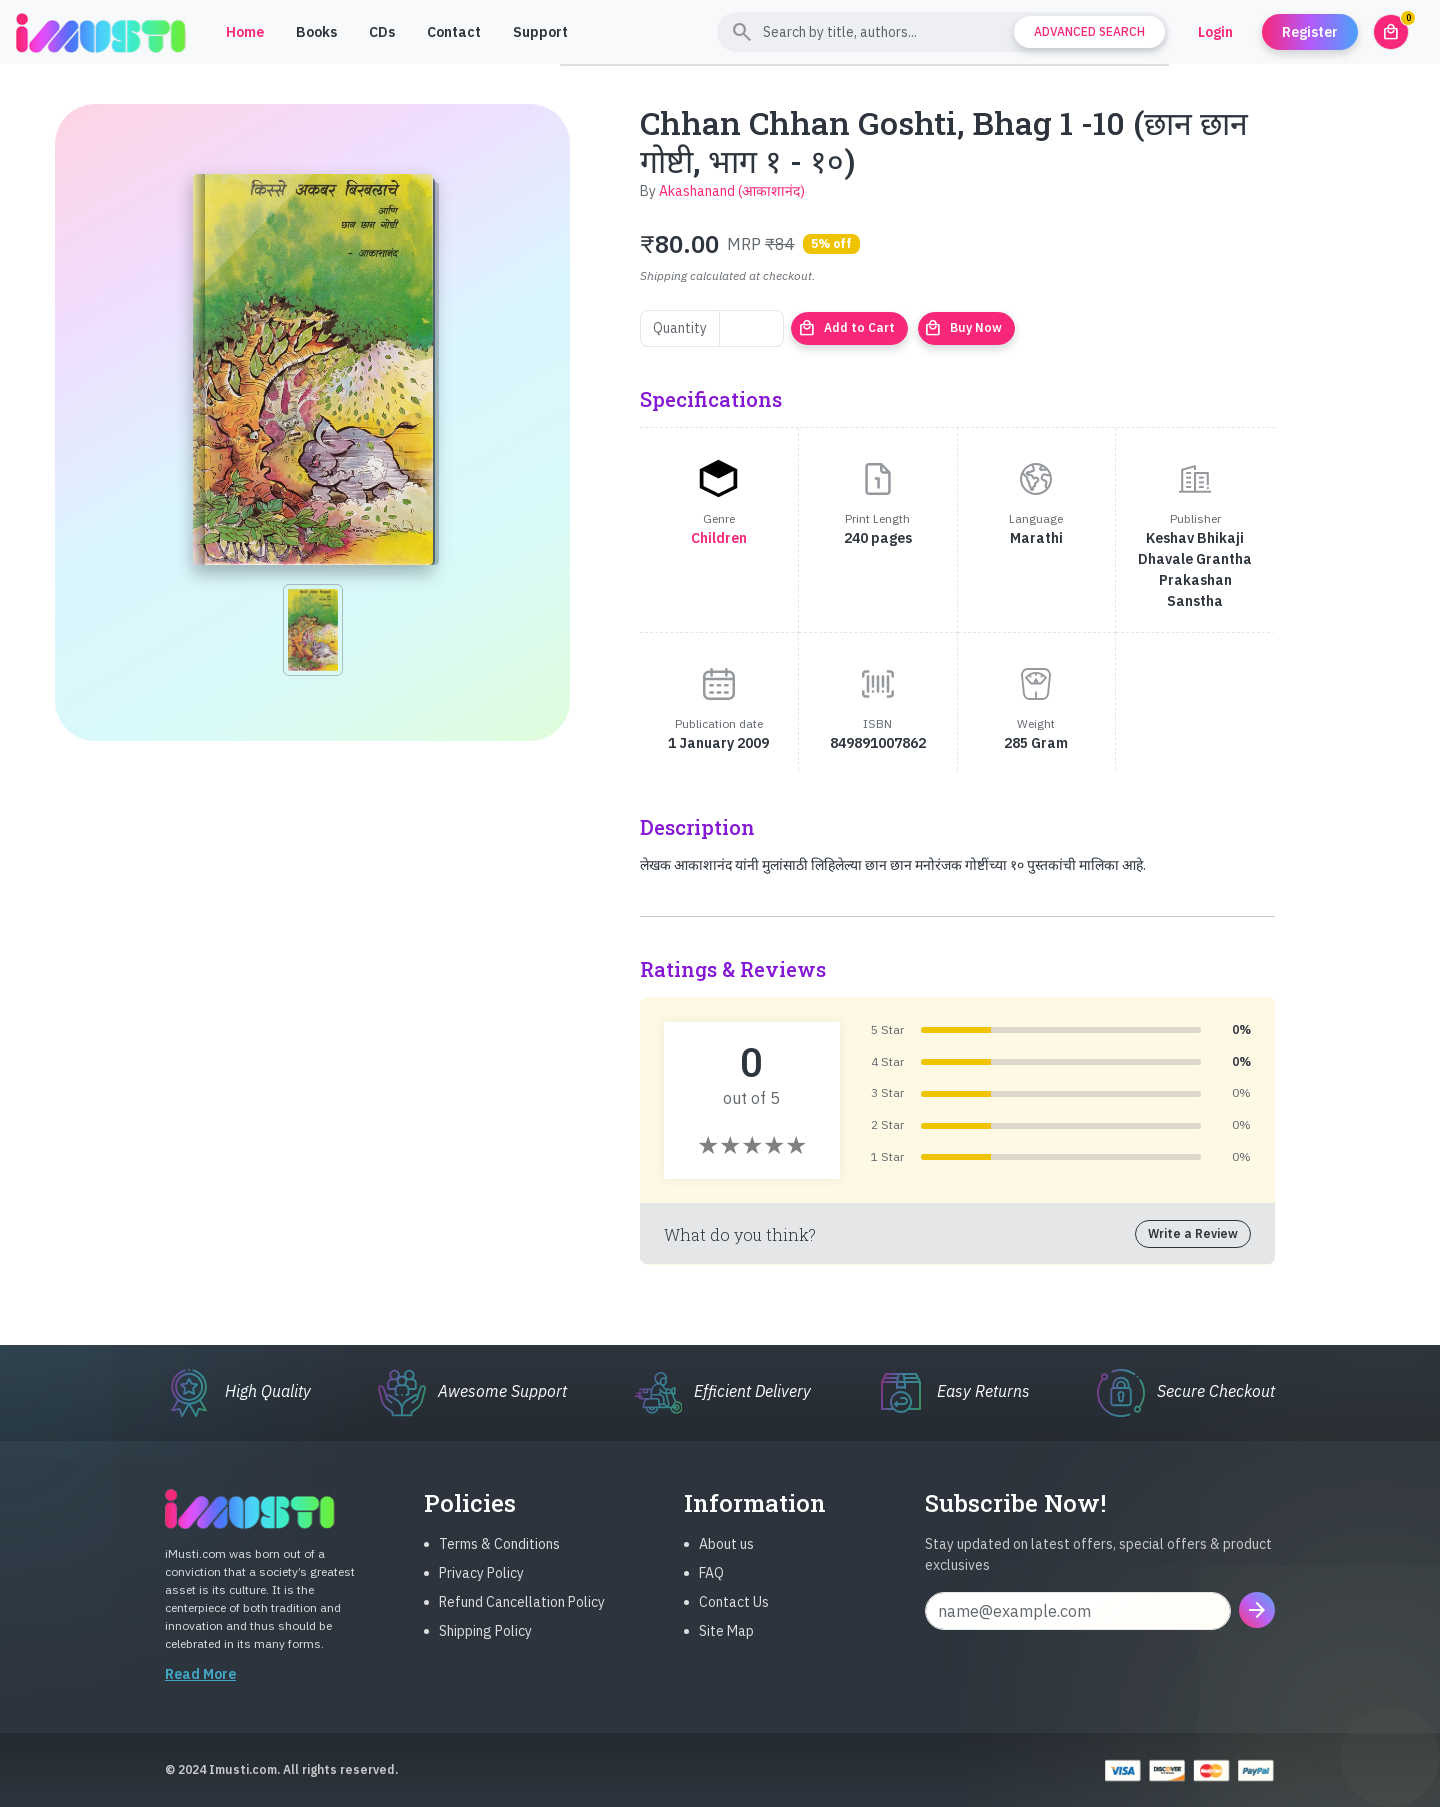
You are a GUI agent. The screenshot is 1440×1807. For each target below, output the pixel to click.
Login (1215, 32)
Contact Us (734, 1618)
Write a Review (1193, 1233)
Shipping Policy (485, 1647)
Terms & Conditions (499, 1560)
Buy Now (963, 328)
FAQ (711, 1589)
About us (726, 1560)
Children (719, 538)
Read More (200, 1690)
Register (1310, 32)
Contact (454, 32)
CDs (382, 32)
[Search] (943, 32)
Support (540, 32)
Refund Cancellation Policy (522, 1618)
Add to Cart (846, 328)
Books (316, 32)
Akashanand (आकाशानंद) (732, 191)
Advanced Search (1089, 31)
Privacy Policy (481, 1589)
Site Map (726, 1647)
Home (245, 32)
